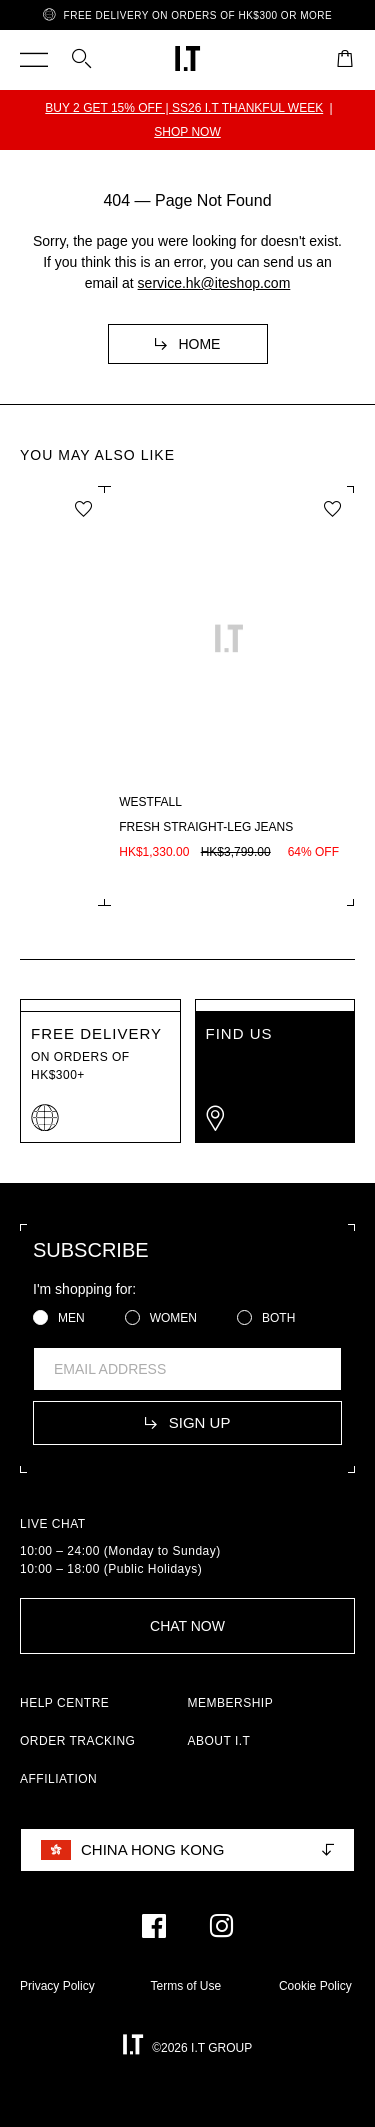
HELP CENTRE (64, 1703)
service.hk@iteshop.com (214, 283)
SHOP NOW (187, 132)
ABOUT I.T (219, 1741)
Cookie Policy (315, 1986)
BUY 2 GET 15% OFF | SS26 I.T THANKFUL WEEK (184, 108)
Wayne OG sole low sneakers (134, 827)
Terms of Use (185, 1986)
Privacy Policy (57, 1986)
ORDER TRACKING (77, 1741)
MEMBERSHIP (231, 1703)
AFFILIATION (58, 1779)
